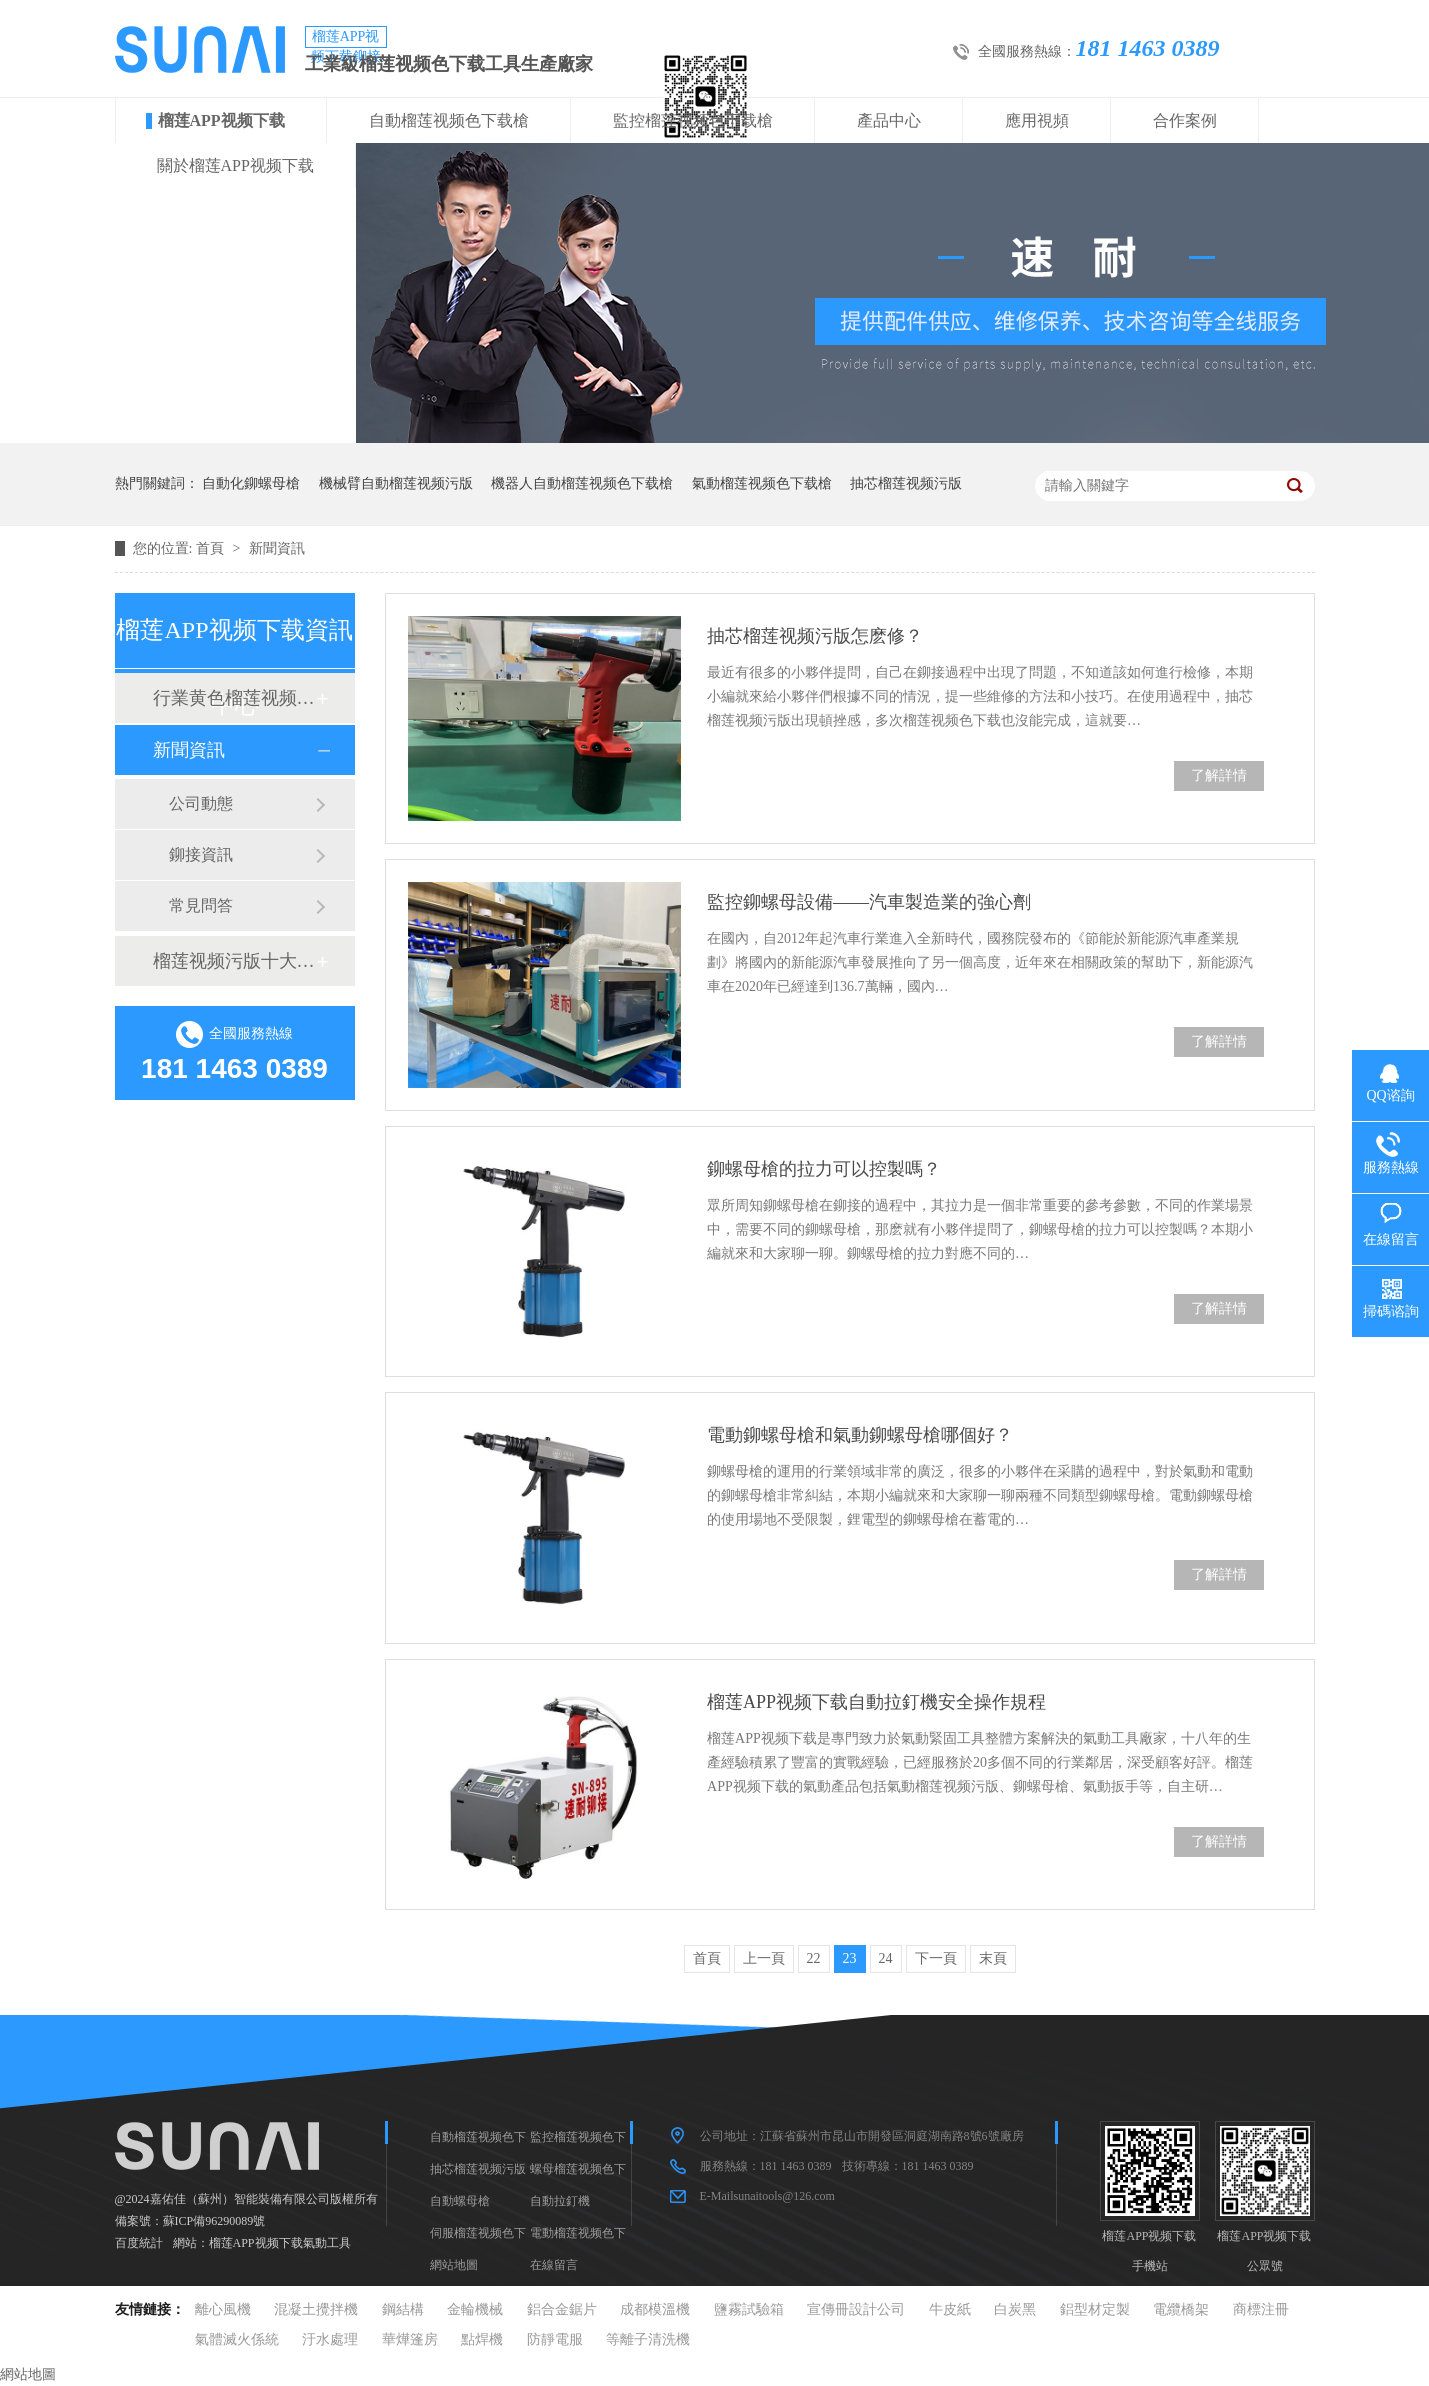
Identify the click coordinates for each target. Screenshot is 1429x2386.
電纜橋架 (1181, 2309)
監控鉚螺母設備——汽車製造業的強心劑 (869, 902)
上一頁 (764, 1958)
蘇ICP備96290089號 (214, 2221)
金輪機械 (475, 2309)
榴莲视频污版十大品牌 (234, 961)
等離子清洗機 (648, 2339)
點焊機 (482, 2339)
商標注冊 (1261, 2309)
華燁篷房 (410, 2339)
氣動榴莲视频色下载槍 (762, 483)
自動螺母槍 (460, 2201)
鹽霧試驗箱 (749, 2309)
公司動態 (201, 803)
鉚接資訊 (201, 854)
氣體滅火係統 (237, 2339)
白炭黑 (1015, 2309)
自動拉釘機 (560, 2201)
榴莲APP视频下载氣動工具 (280, 2243)
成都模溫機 (655, 2309)
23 (850, 1958)
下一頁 (936, 1958)
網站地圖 (454, 2265)
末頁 (993, 1958)
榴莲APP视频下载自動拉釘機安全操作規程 (876, 1702)
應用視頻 (1037, 120)
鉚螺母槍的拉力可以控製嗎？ (824, 1169)
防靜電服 (555, 2339)
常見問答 (201, 905)
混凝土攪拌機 (316, 2309)
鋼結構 (403, 2309)
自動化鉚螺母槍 (251, 483)
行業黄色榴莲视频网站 (234, 698)
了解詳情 (1219, 775)
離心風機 (223, 2309)
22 (814, 1958)
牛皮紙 (950, 2309)
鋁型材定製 (1095, 2309)
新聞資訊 (277, 548)
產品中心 (889, 120)
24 (886, 1958)
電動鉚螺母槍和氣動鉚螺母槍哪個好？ (860, 1435)
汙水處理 (330, 2339)
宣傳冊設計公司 (856, 2309)
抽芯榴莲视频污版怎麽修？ (815, 636)
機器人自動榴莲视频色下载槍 (582, 483)
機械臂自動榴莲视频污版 (396, 483)
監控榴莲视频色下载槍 (693, 120)
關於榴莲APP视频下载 (235, 165)
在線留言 (554, 2265)
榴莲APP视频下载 (221, 120)
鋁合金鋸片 (562, 2309)
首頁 (212, 548)
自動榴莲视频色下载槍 (449, 120)
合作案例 (1185, 120)
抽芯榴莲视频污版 (906, 483)
